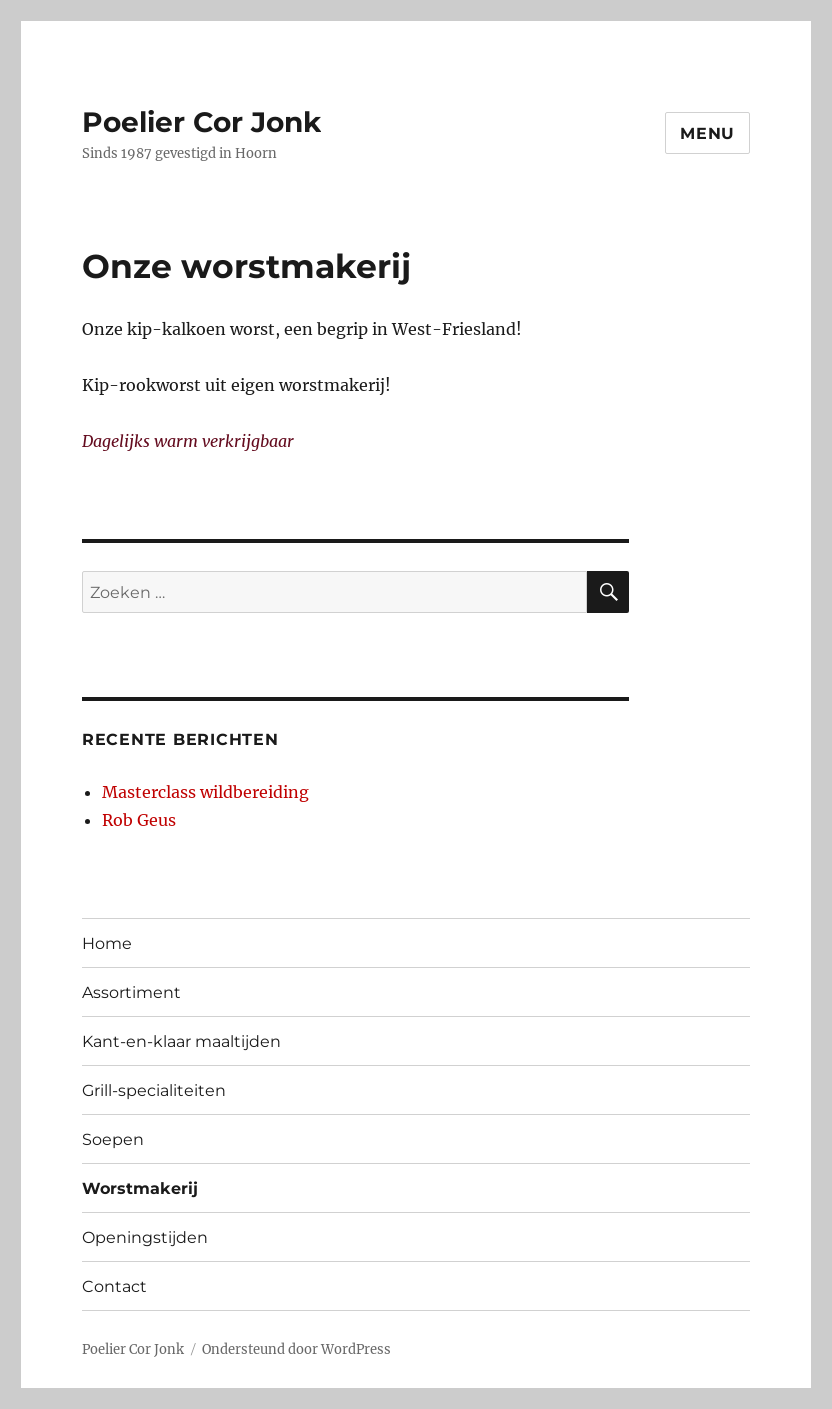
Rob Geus (139, 820)
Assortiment (131, 992)
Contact (114, 1286)
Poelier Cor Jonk (201, 122)
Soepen (113, 1139)
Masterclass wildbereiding (205, 792)
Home (107, 943)
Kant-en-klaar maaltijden (181, 1041)
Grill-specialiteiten (154, 1090)
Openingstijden (145, 1237)
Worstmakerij (140, 1188)
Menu (707, 133)
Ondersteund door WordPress (296, 1349)
